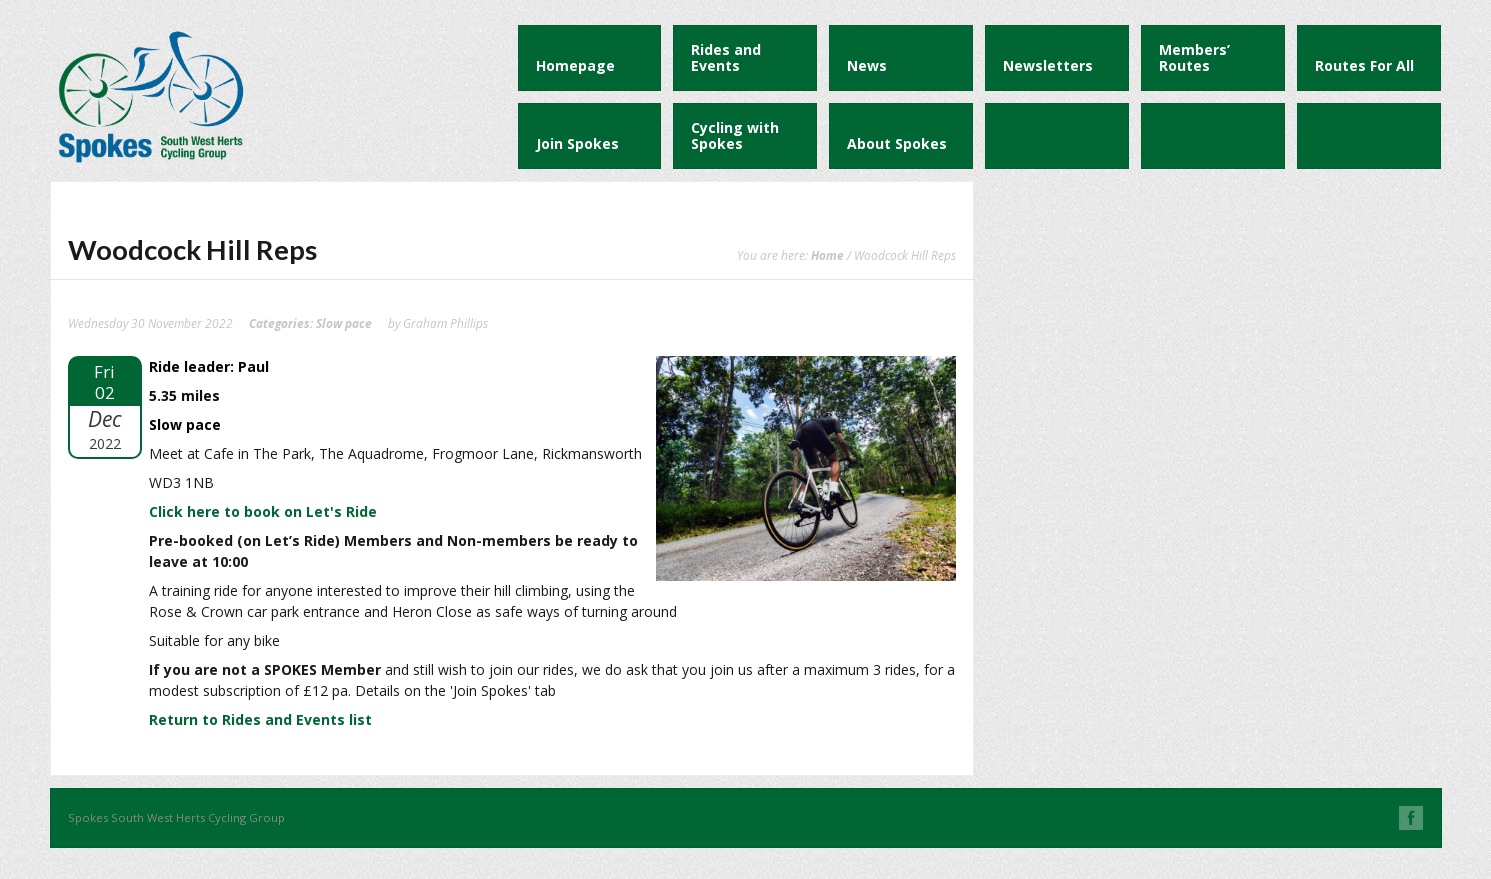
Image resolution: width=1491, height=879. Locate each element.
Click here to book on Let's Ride (263, 511)
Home (827, 255)
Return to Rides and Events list (260, 719)
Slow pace (344, 323)
